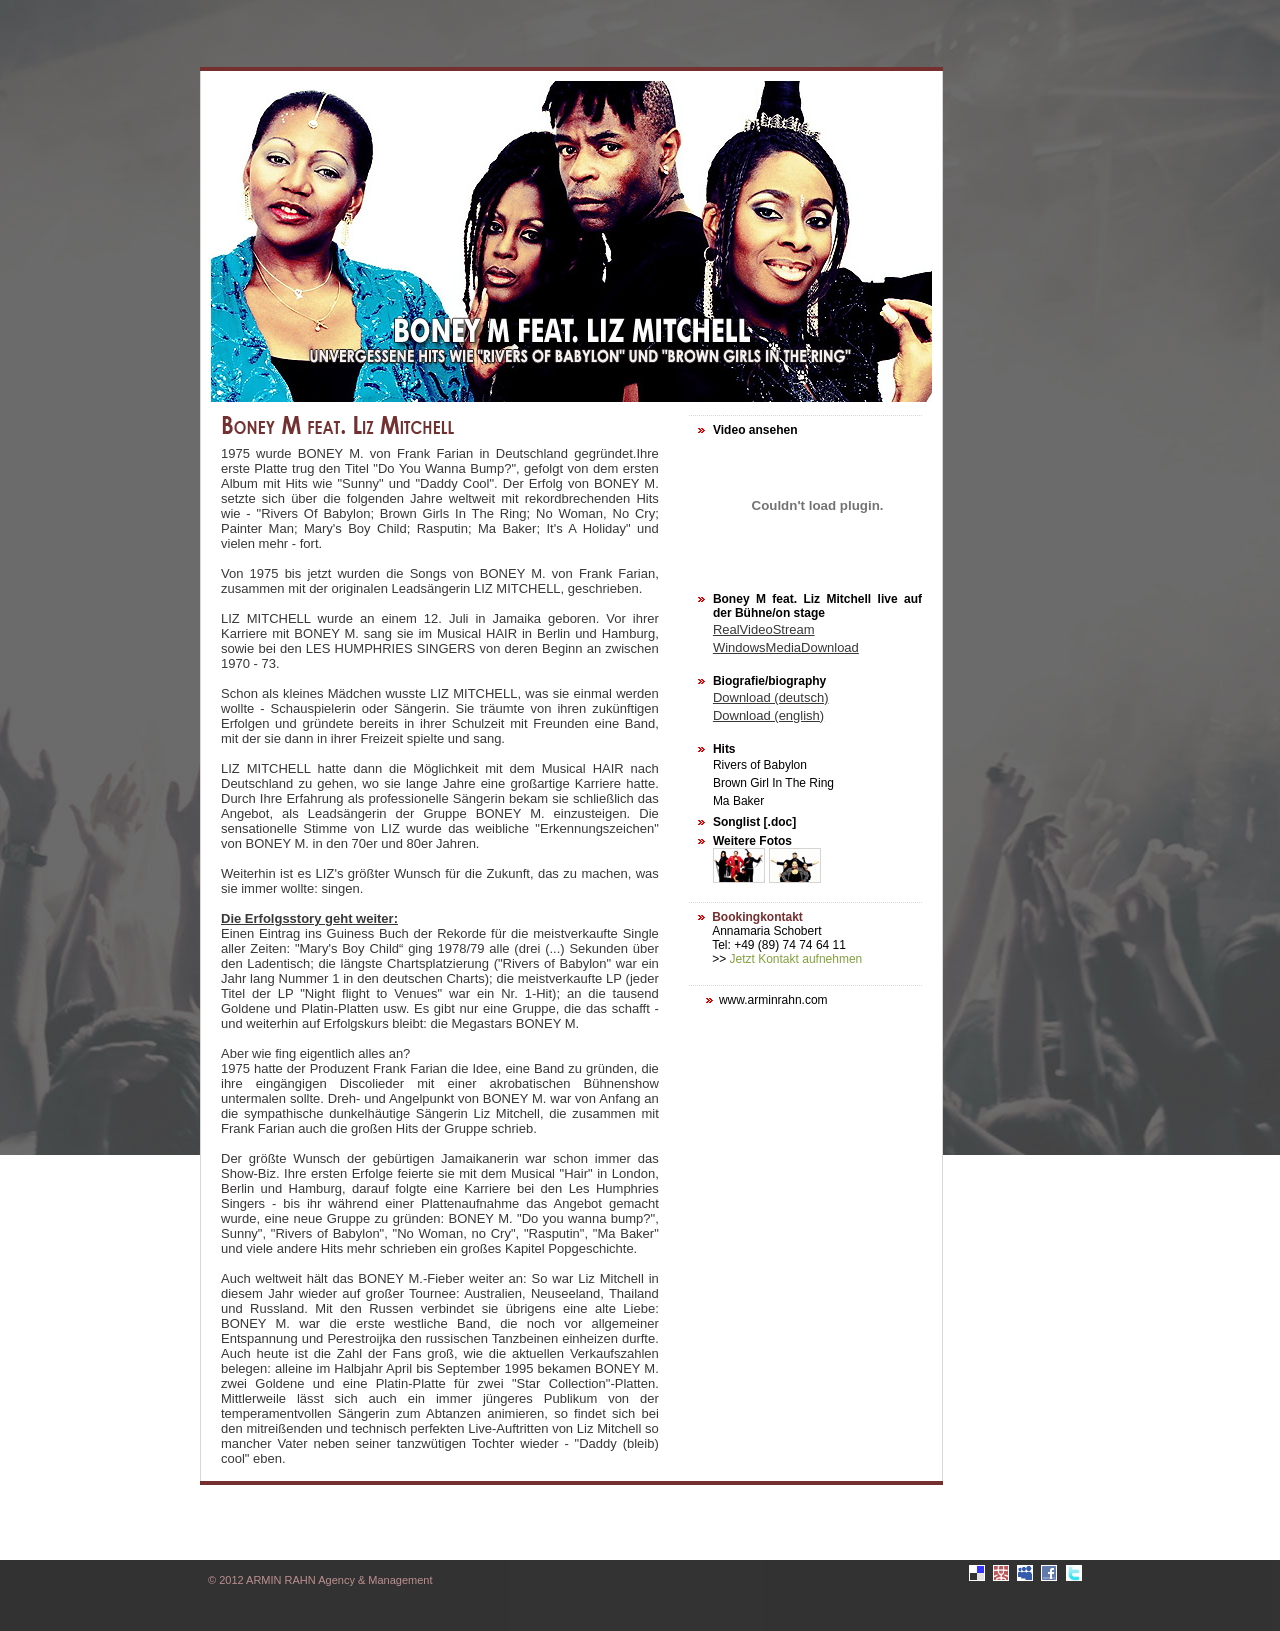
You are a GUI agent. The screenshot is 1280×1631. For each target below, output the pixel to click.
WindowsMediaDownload (786, 647)
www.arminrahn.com (773, 1000)
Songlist (736, 822)
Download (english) (768, 715)
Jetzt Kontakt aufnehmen (796, 959)
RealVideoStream (764, 629)
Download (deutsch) (771, 697)
